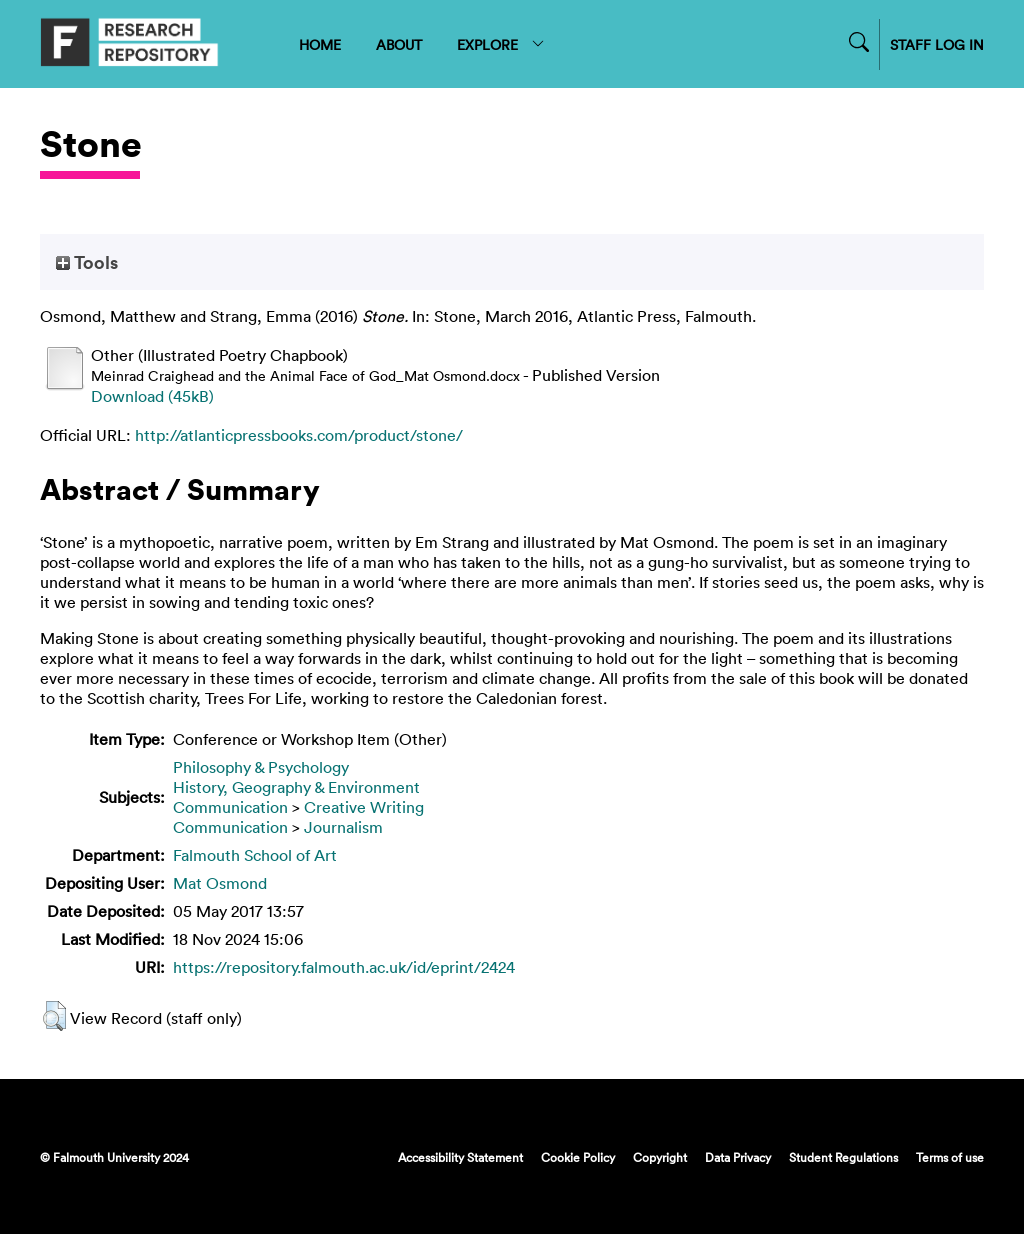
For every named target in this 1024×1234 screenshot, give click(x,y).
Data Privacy (738, 1157)
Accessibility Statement (460, 1157)
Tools (87, 262)
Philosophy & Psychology (261, 767)
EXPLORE (501, 44)
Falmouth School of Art (255, 855)
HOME (320, 44)
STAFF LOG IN (937, 44)
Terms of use (950, 1157)
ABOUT (399, 44)
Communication (230, 807)
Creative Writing (364, 807)
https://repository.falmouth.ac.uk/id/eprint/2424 (344, 967)
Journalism (343, 827)
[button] (54, 1016)
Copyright (660, 1157)
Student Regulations (843, 1157)
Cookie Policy (578, 1157)
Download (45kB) (152, 396)
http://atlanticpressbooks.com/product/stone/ (299, 435)
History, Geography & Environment (296, 787)
